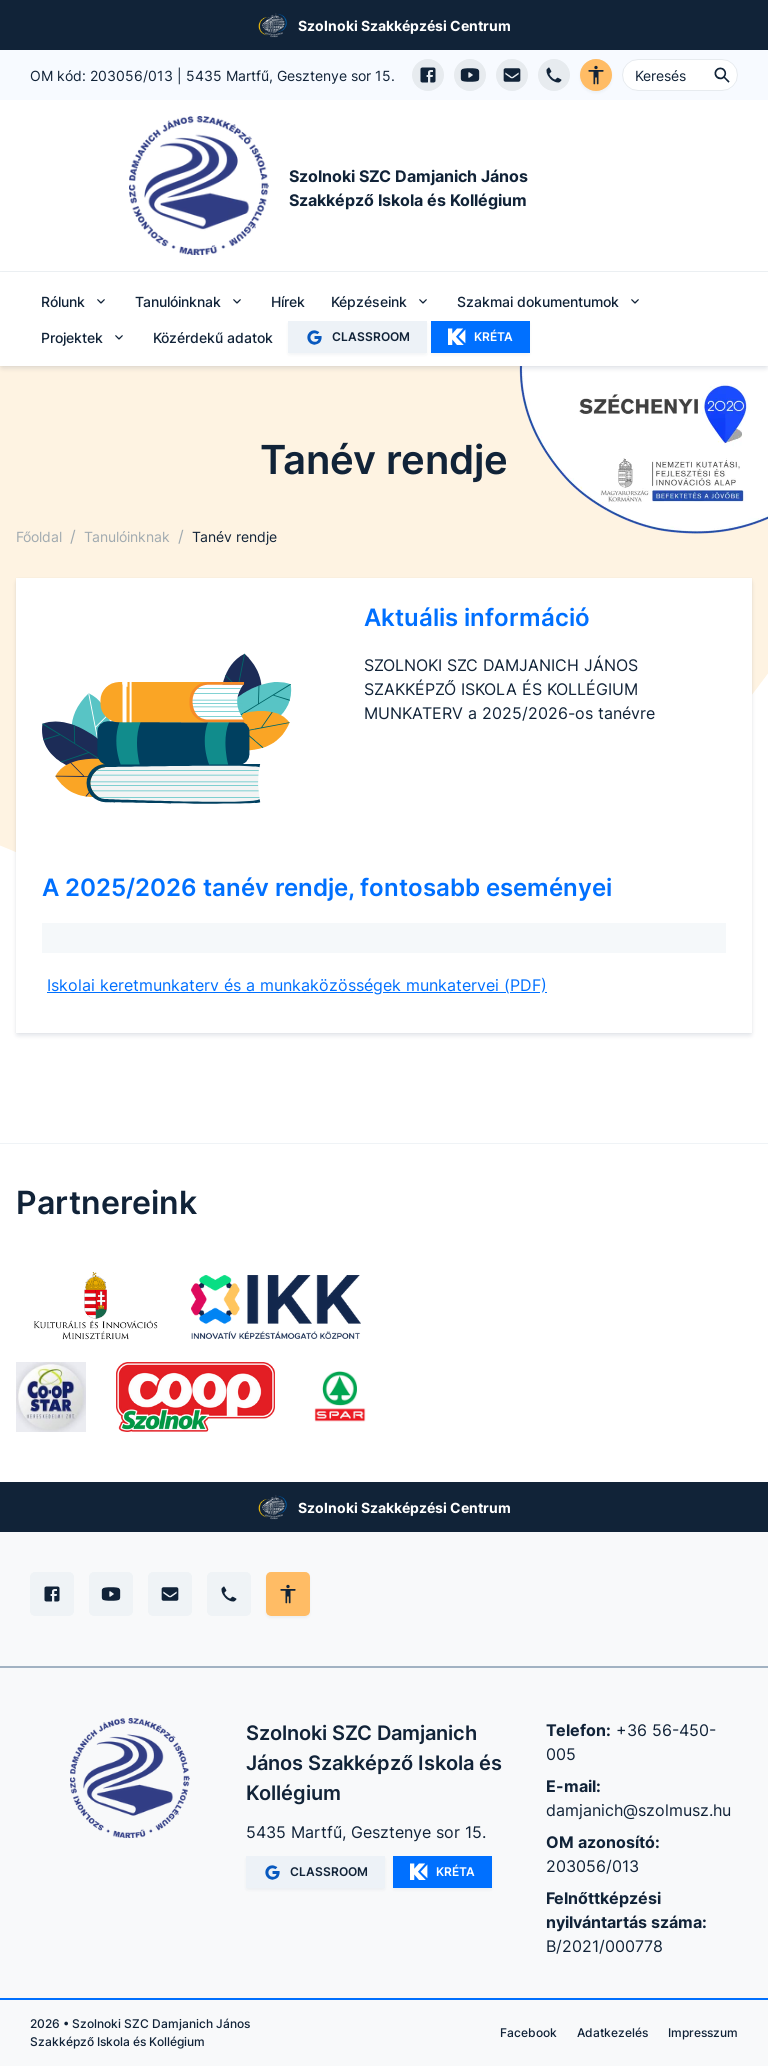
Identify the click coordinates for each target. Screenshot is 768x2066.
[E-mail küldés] (512, 75)
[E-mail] (170, 1594)
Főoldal (39, 536)
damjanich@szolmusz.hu (638, 1810)
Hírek (288, 301)
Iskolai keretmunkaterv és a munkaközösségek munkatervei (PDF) (297, 985)
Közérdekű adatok (213, 337)
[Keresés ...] (680, 75)
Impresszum (703, 2032)
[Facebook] (52, 1594)
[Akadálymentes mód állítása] (288, 1594)
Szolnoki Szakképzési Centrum (404, 25)
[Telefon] (229, 1594)
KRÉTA (480, 337)
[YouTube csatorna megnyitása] (470, 75)
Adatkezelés (612, 2032)
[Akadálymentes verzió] (596, 75)
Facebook (528, 2032)
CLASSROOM (357, 337)
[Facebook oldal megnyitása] (428, 75)
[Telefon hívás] (554, 75)
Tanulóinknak (127, 536)
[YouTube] (111, 1594)
